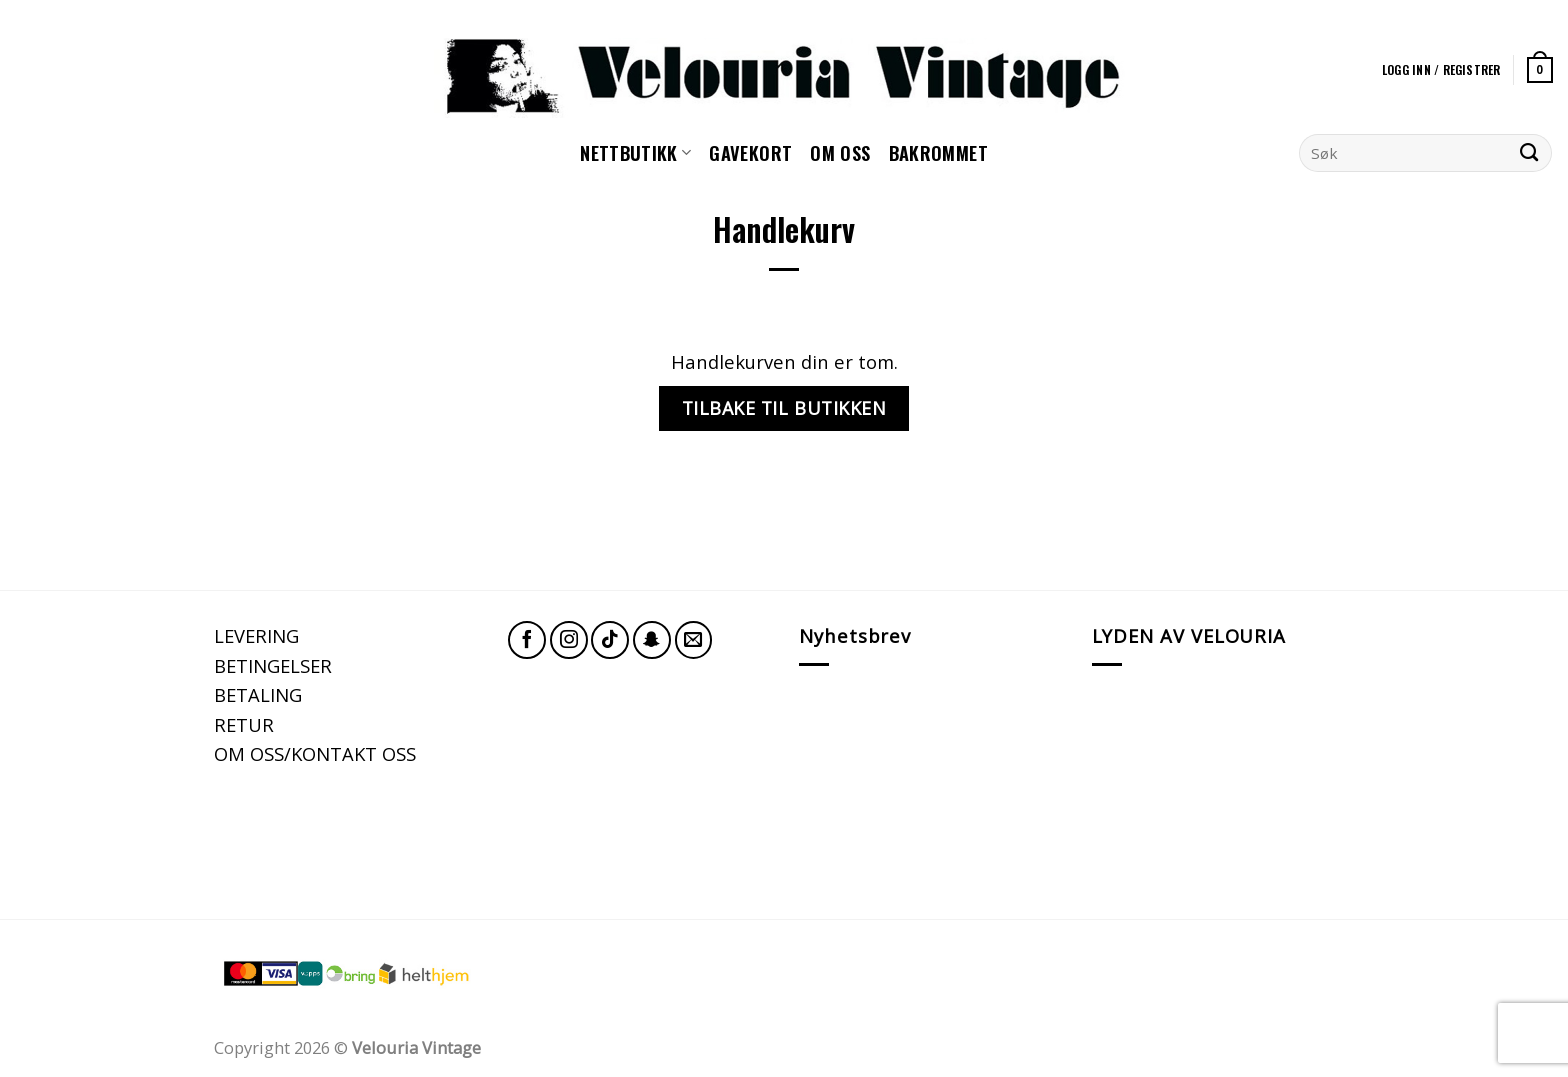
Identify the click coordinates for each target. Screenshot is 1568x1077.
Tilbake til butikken (784, 408)
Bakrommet (938, 152)
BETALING (258, 694)
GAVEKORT (750, 152)
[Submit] (1529, 153)
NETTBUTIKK (635, 152)
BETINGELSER (273, 665)
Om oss (840, 152)
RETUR (244, 724)
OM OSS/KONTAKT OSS (315, 753)
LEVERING (256, 635)
